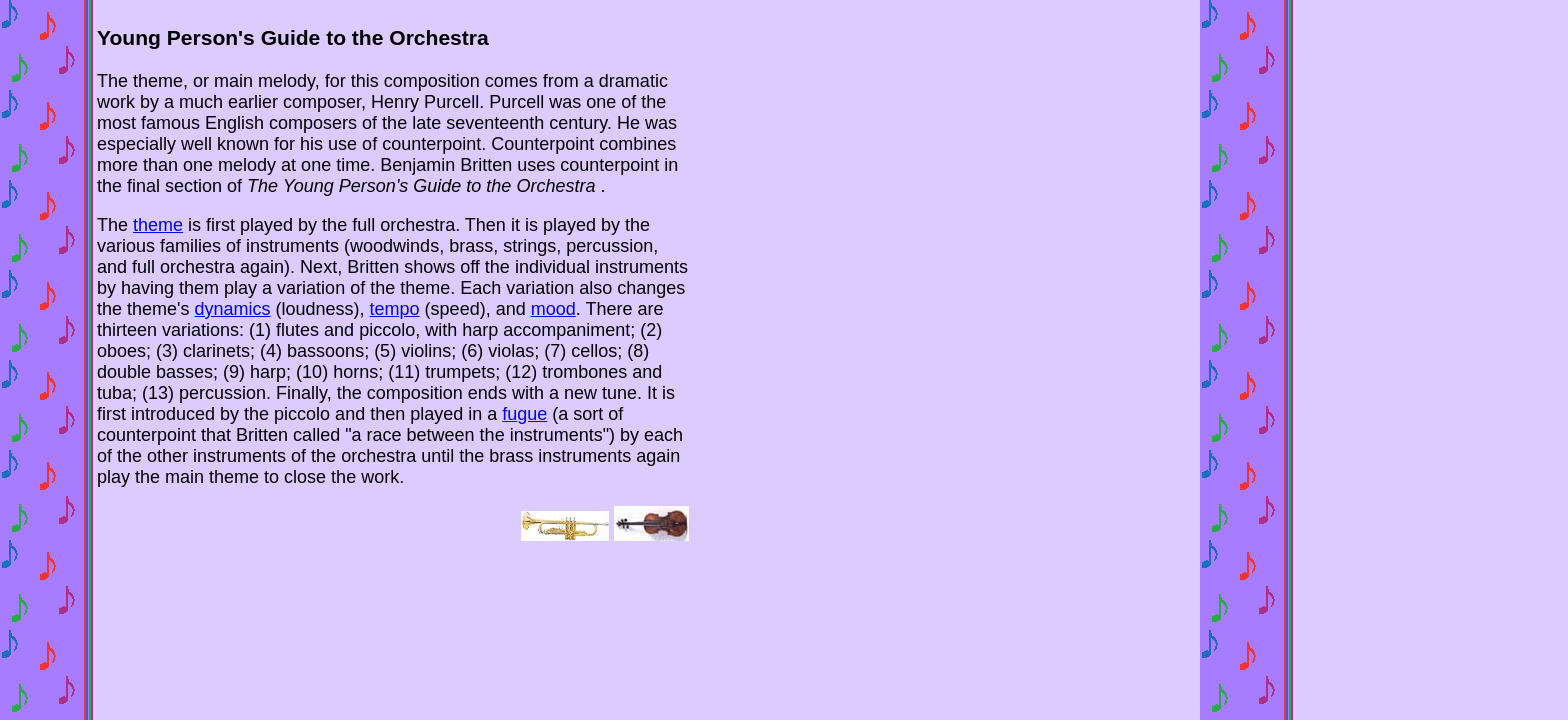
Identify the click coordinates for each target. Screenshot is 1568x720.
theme (158, 225)
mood (553, 309)
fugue (524, 414)
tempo (395, 309)
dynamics (233, 309)
